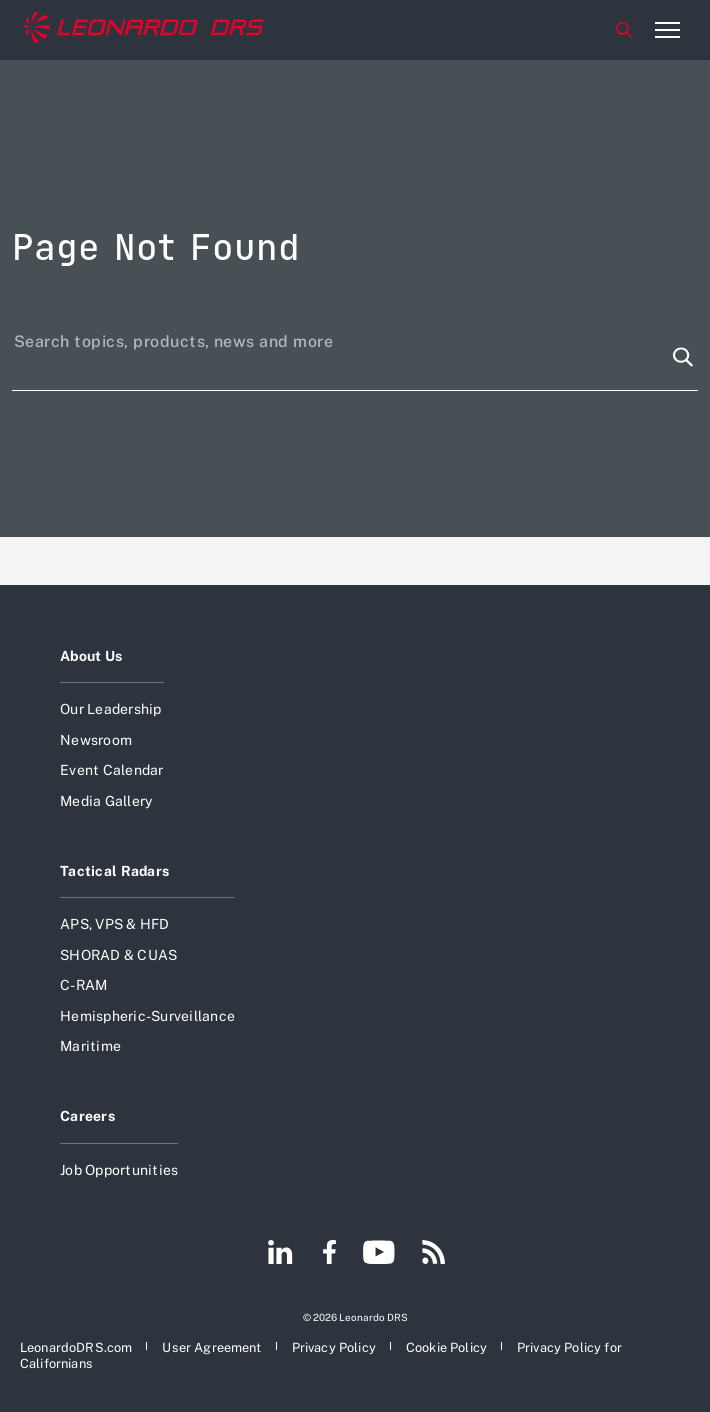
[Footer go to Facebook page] (329, 1254)
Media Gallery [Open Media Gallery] (106, 801)
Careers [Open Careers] (87, 1116)
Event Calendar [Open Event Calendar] (112, 770)
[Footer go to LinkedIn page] (280, 1254)
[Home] (144, 30)
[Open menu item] (667, 30)
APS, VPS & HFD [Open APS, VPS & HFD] (115, 924)
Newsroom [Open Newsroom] (96, 740)
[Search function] (683, 357)
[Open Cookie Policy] (446, 1347)
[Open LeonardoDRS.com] (76, 1347)
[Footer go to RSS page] (434, 1254)
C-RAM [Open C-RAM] (83, 985)
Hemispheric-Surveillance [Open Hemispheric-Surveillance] (147, 1016)
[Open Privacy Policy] (334, 1347)
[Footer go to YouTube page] (378, 1254)
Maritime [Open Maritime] (90, 1046)
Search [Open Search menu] (624, 30)
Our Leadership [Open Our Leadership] (111, 709)
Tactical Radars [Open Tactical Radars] (114, 871)
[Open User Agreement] (211, 1347)
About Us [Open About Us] (91, 656)
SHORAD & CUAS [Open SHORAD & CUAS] (118, 955)
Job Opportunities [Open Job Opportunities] (119, 1170)
